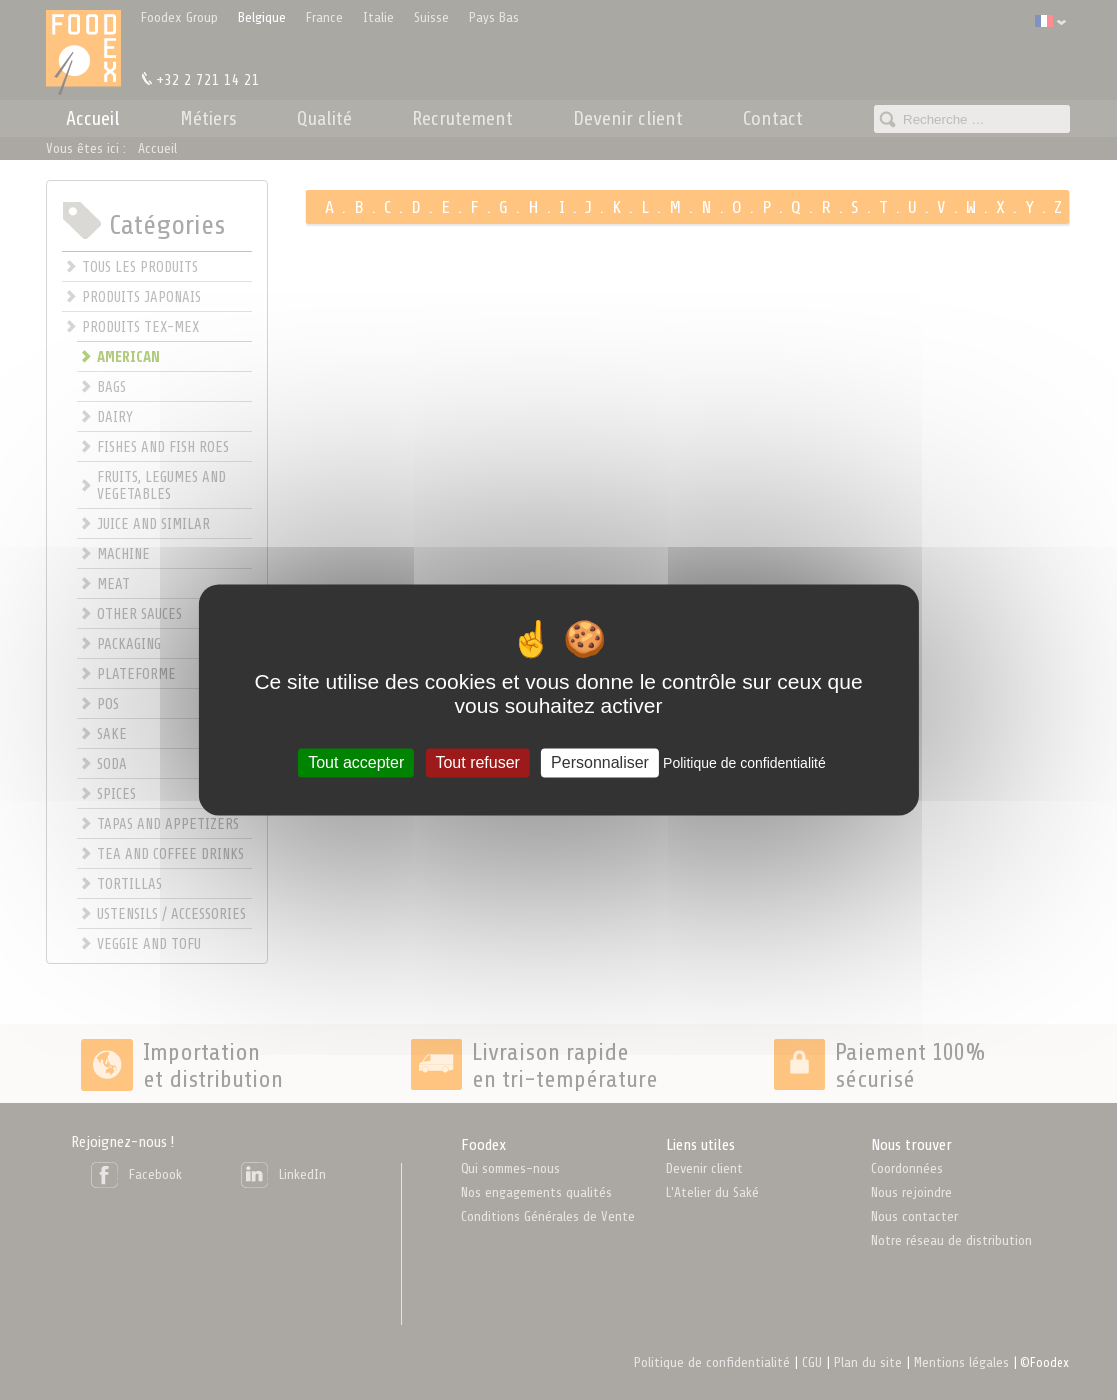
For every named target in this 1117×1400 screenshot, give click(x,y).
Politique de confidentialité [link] (744, 763)
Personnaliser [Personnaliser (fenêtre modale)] (600, 762)
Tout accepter (356, 762)
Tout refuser (477, 762)
